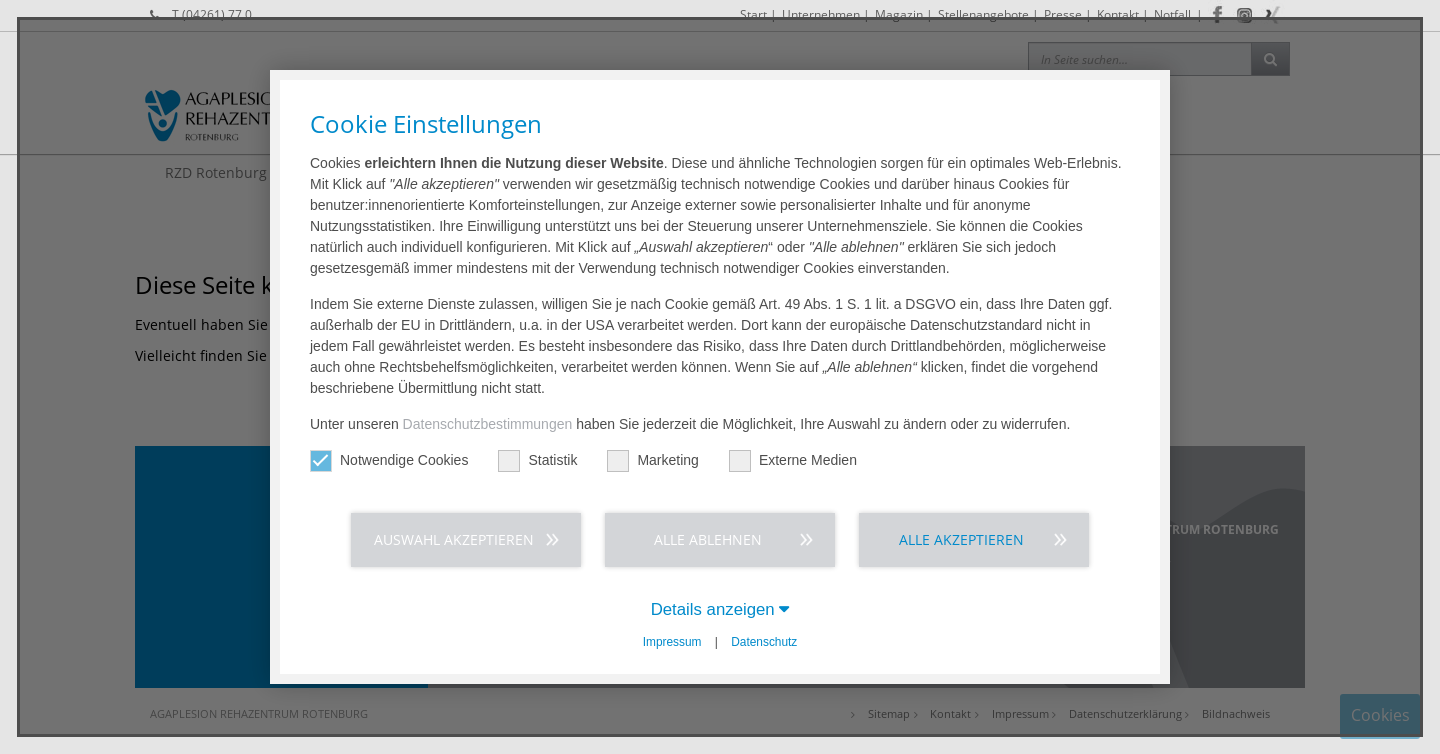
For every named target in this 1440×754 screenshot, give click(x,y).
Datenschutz (764, 642)
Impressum (672, 642)
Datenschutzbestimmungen (488, 424)
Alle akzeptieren (961, 539)
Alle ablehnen (708, 539)
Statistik (537, 460)
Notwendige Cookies (389, 460)
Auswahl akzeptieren (454, 539)
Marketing (652, 460)
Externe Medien (793, 460)
